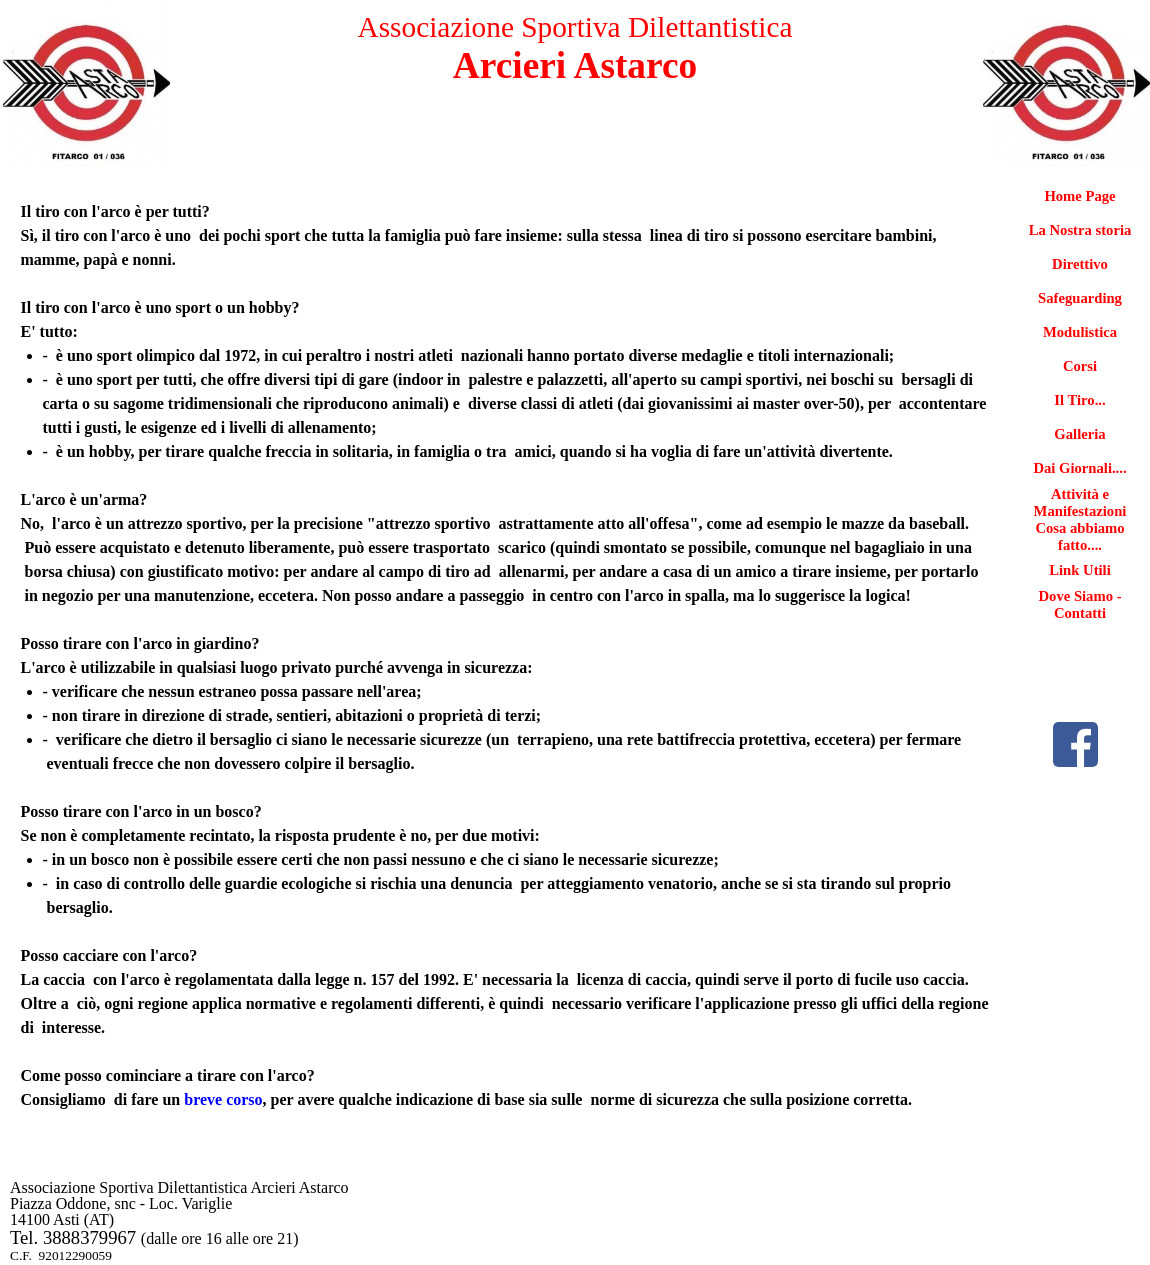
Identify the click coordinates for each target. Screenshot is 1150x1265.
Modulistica (1080, 332)
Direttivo (1080, 264)
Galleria (1079, 434)
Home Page (1079, 196)
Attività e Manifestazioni (1080, 502)
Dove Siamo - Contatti (1079, 604)
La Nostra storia (1080, 230)
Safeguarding (1080, 298)
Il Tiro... (1079, 400)
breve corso (223, 1099)
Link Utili (1080, 570)
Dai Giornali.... (1079, 468)
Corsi (1080, 366)
